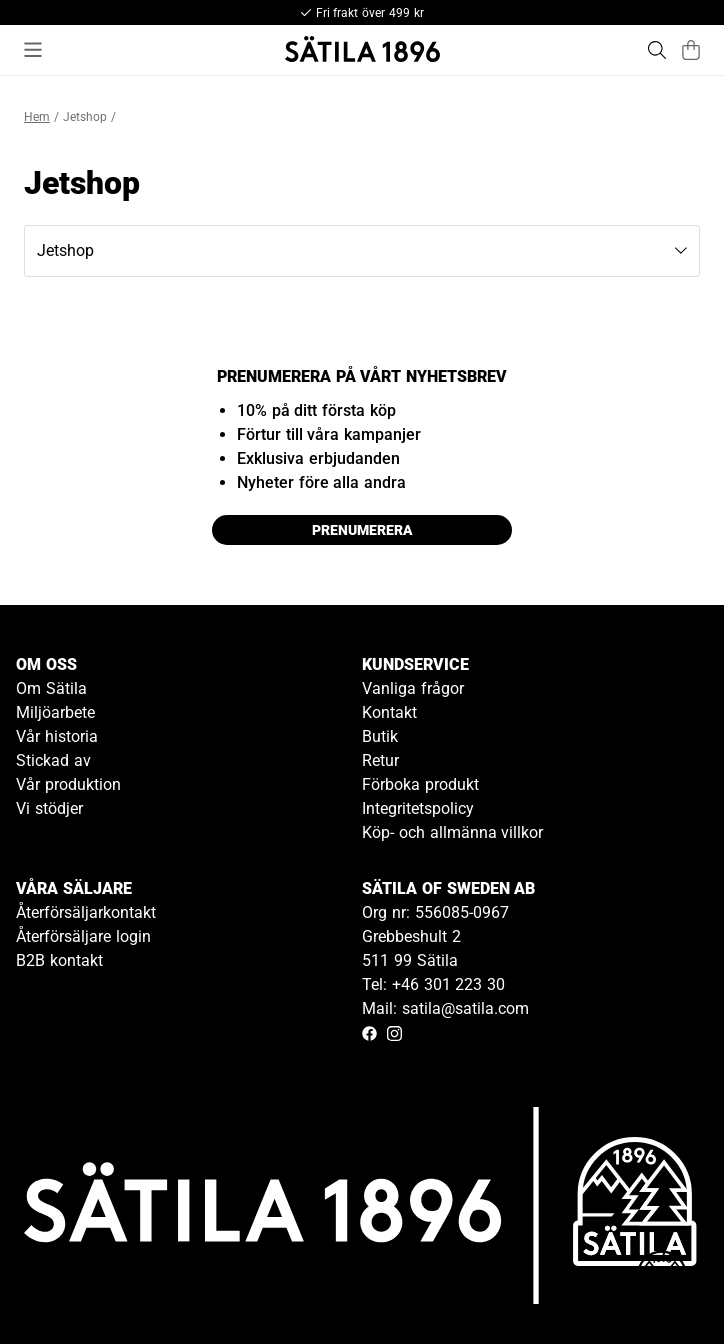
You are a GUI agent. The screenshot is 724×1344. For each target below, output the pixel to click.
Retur (380, 760)
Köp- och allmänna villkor (452, 832)
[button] (362, 251)
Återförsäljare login (83, 936)
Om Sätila (51, 688)
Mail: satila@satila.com (445, 1008)
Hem (37, 117)
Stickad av (53, 760)
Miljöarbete (55, 712)
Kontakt (389, 712)
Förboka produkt (420, 784)
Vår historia (57, 736)
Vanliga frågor (413, 688)
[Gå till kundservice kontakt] (662, 1282)
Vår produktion (68, 784)
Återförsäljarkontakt (86, 912)
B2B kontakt (59, 960)
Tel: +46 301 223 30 (433, 984)
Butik (380, 736)
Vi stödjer (49, 808)
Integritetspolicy (418, 808)
